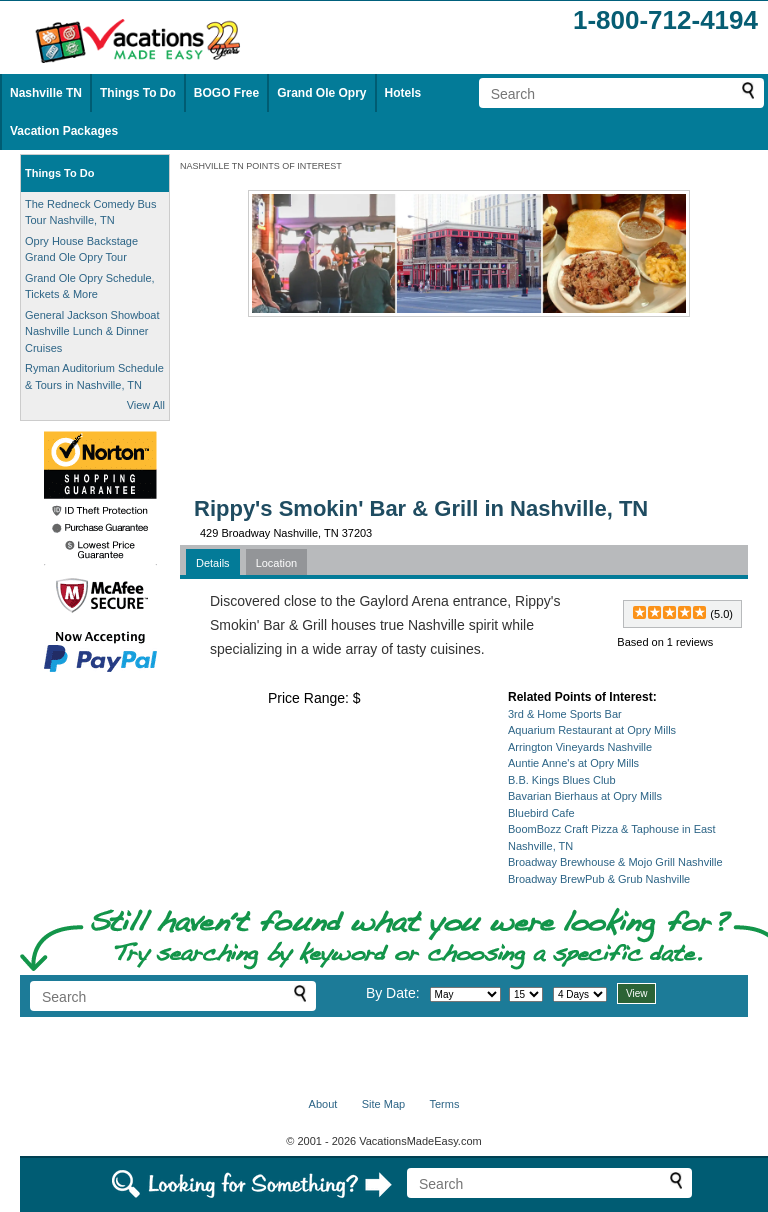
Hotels (403, 93)
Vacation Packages (64, 131)
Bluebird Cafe (541, 813)
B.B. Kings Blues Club (562, 780)
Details (213, 563)
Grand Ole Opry (321, 93)
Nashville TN (46, 93)
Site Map (383, 1104)
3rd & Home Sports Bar (565, 714)
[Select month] (465, 994)
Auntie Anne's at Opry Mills (573, 763)
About (323, 1104)
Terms (444, 1104)
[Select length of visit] (580, 994)
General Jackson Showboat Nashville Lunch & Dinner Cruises (92, 331)
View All (146, 405)
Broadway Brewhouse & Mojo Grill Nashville (615, 862)
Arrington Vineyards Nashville (580, 747)
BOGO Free (226, 93)
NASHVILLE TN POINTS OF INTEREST (261, 166)
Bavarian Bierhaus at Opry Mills (585, 796)
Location (277, 563)
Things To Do (138, 93)
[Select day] (526, 994)
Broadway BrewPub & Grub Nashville (599, 879)
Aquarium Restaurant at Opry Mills (592, 730)
